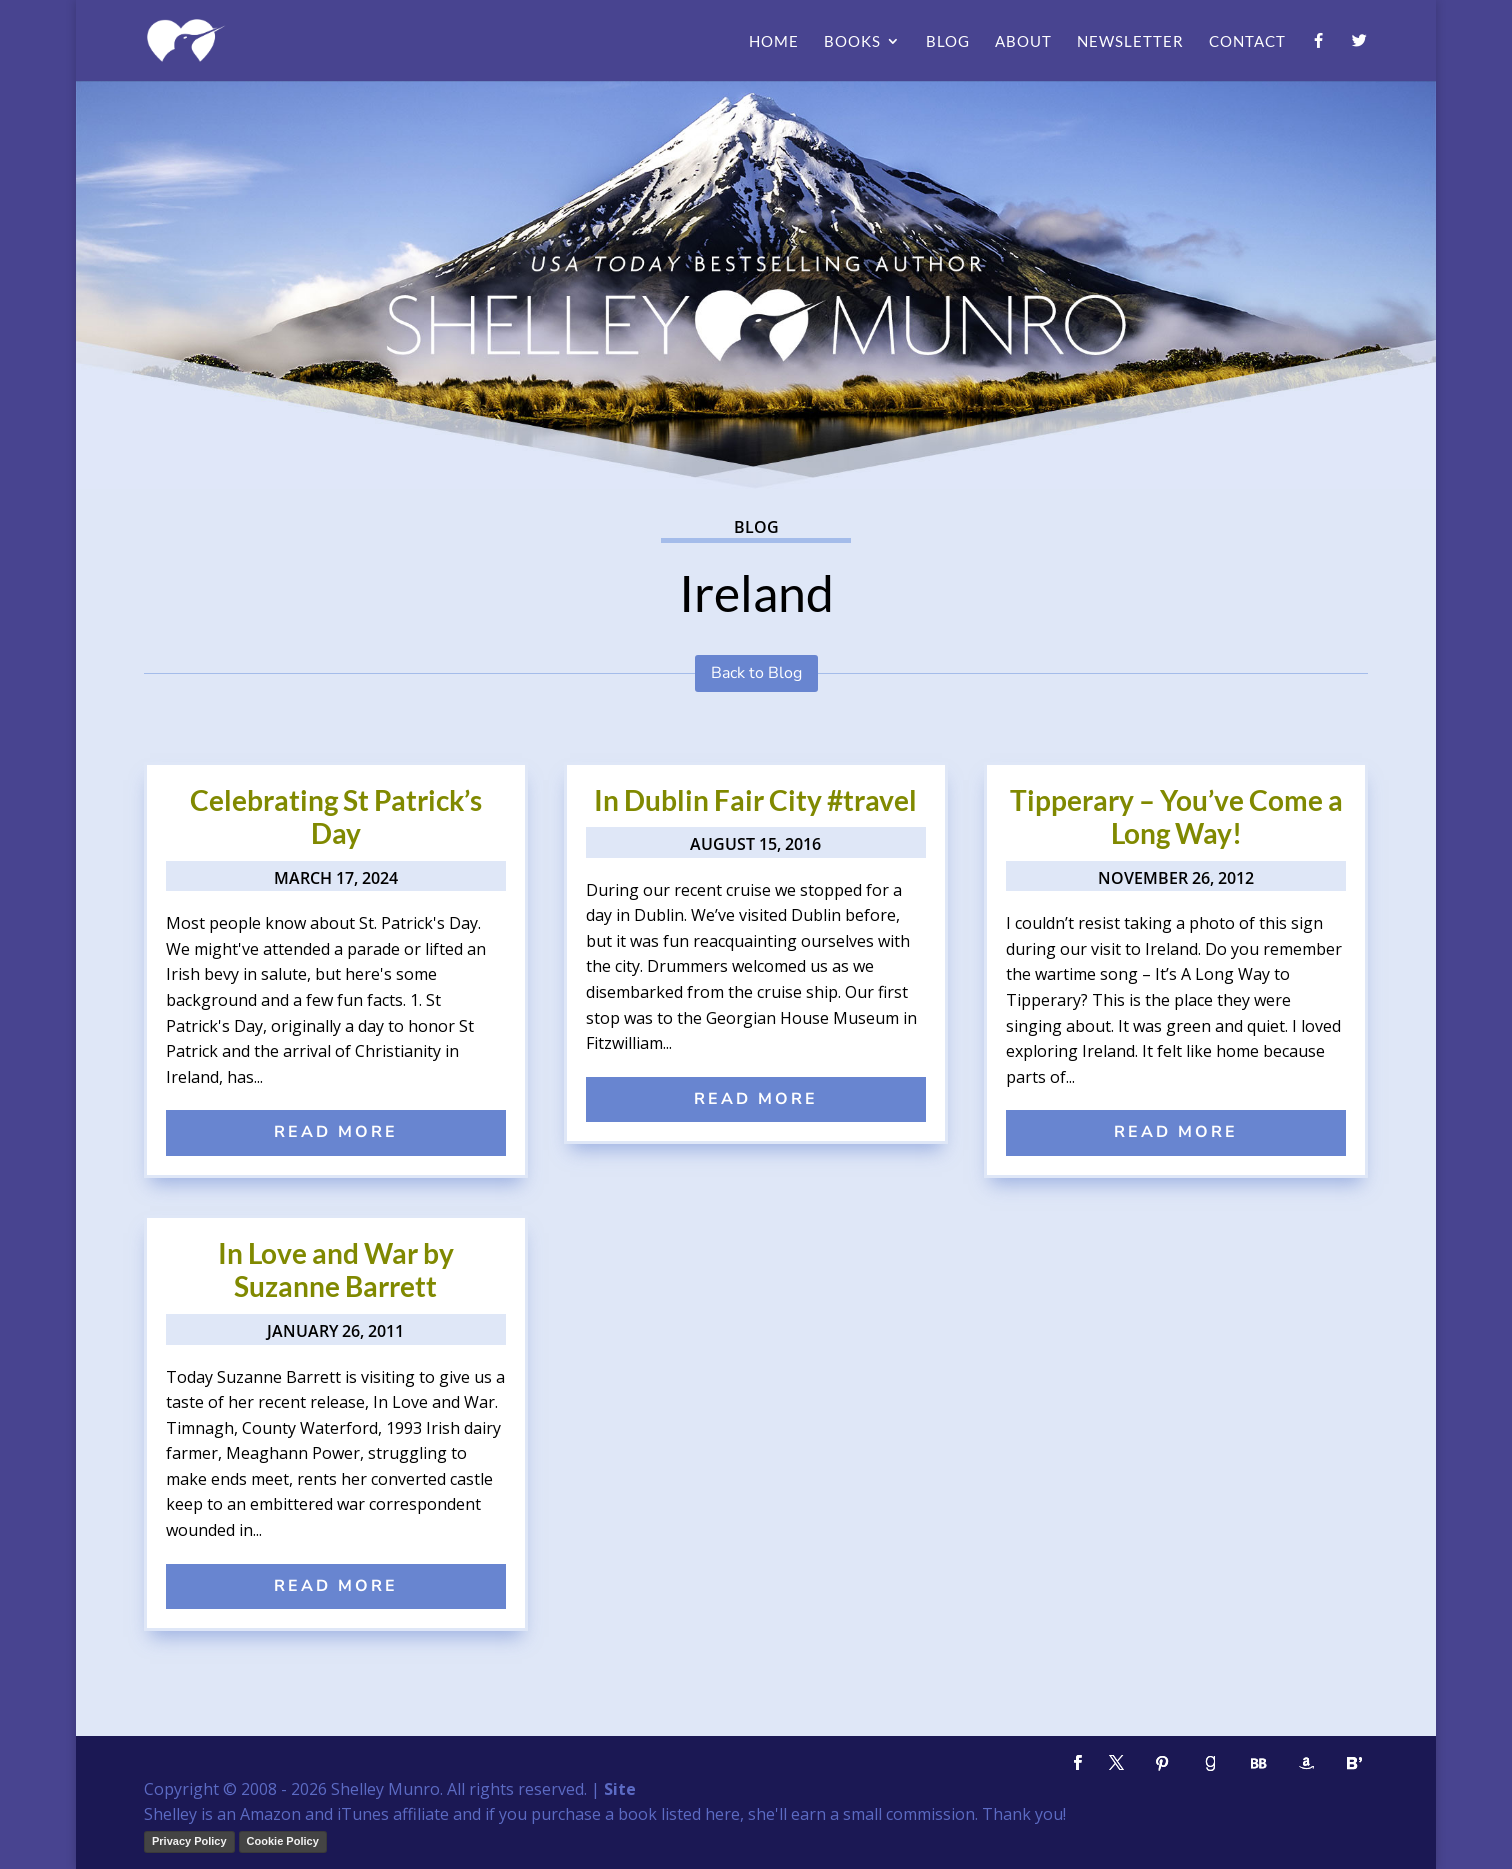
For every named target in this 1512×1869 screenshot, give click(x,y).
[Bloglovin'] (1354, 1763)
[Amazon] (1306, 1763)
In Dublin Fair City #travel (755, 800)
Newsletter (1130, 42)
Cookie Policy (283, 1841)
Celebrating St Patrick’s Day (336, 817)
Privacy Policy (189, 1841)
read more (336, 1132)
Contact (1247, 42)
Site (620, 1789)
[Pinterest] (1162, 1763)
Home (774, 42)
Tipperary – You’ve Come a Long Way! (1176, 817)
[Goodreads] (1210, 1763)
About (1023, 42)
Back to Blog (756, 673)
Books (852, 42)
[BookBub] (1258, 1763)
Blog (948, 42)
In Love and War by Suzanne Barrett (336, 1270)
